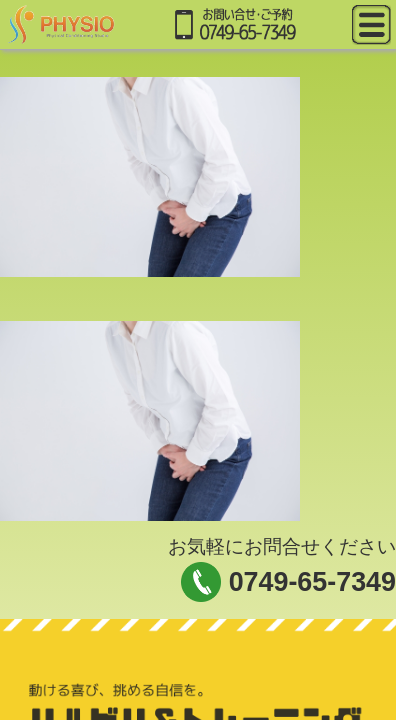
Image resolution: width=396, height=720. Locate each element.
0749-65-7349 (312, 582)
